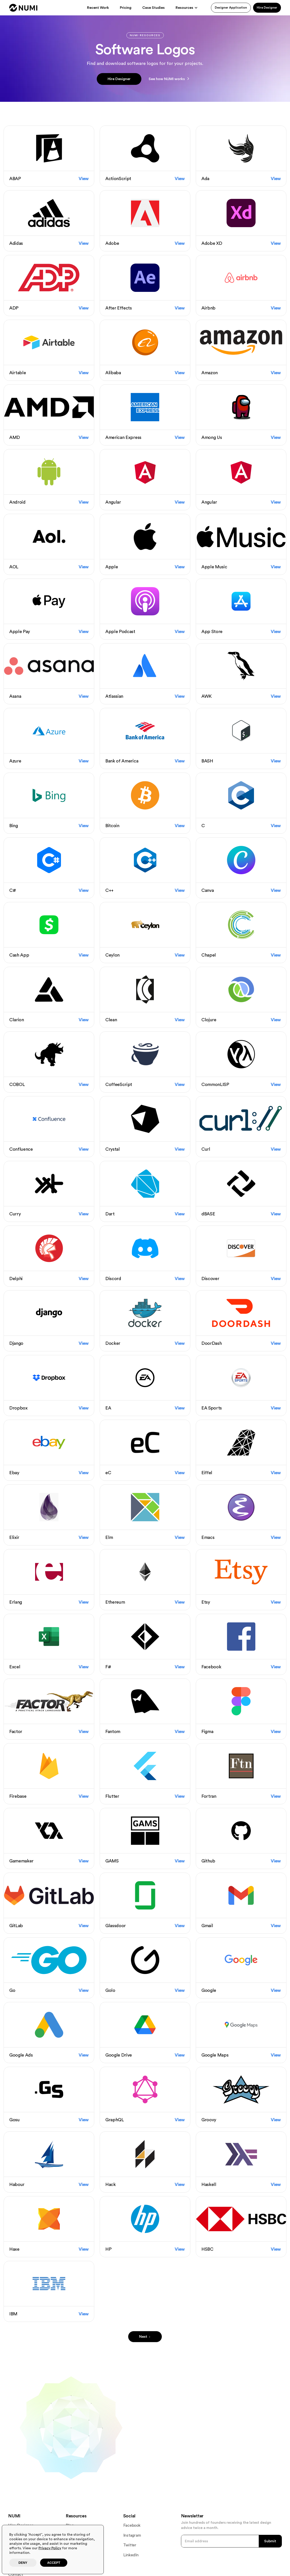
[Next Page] (145, 2336)
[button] (186, 8)
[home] (23, 8)
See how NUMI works (169, 78)
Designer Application (231, 7)
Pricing (125, 8)
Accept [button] (53, 2562)
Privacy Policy (50, 2548)
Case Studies (153, 8)
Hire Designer (267, 7)
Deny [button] (23, 2562)
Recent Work (98, 8)
